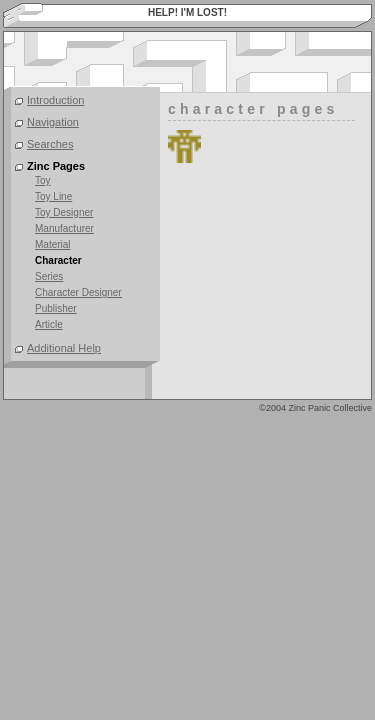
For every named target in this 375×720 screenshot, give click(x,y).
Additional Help (64, 348)
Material (53, 244)
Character (58, 260)
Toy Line (53, 196)
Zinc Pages (56, 166)
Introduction (55, 100)
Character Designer (78, 292)
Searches (50, 144)
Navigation (53, 122)
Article (49, 324)
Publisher (56, 308)
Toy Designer (64, 212)
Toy (43, 180)
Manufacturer (64, 228)
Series (49, 276)
